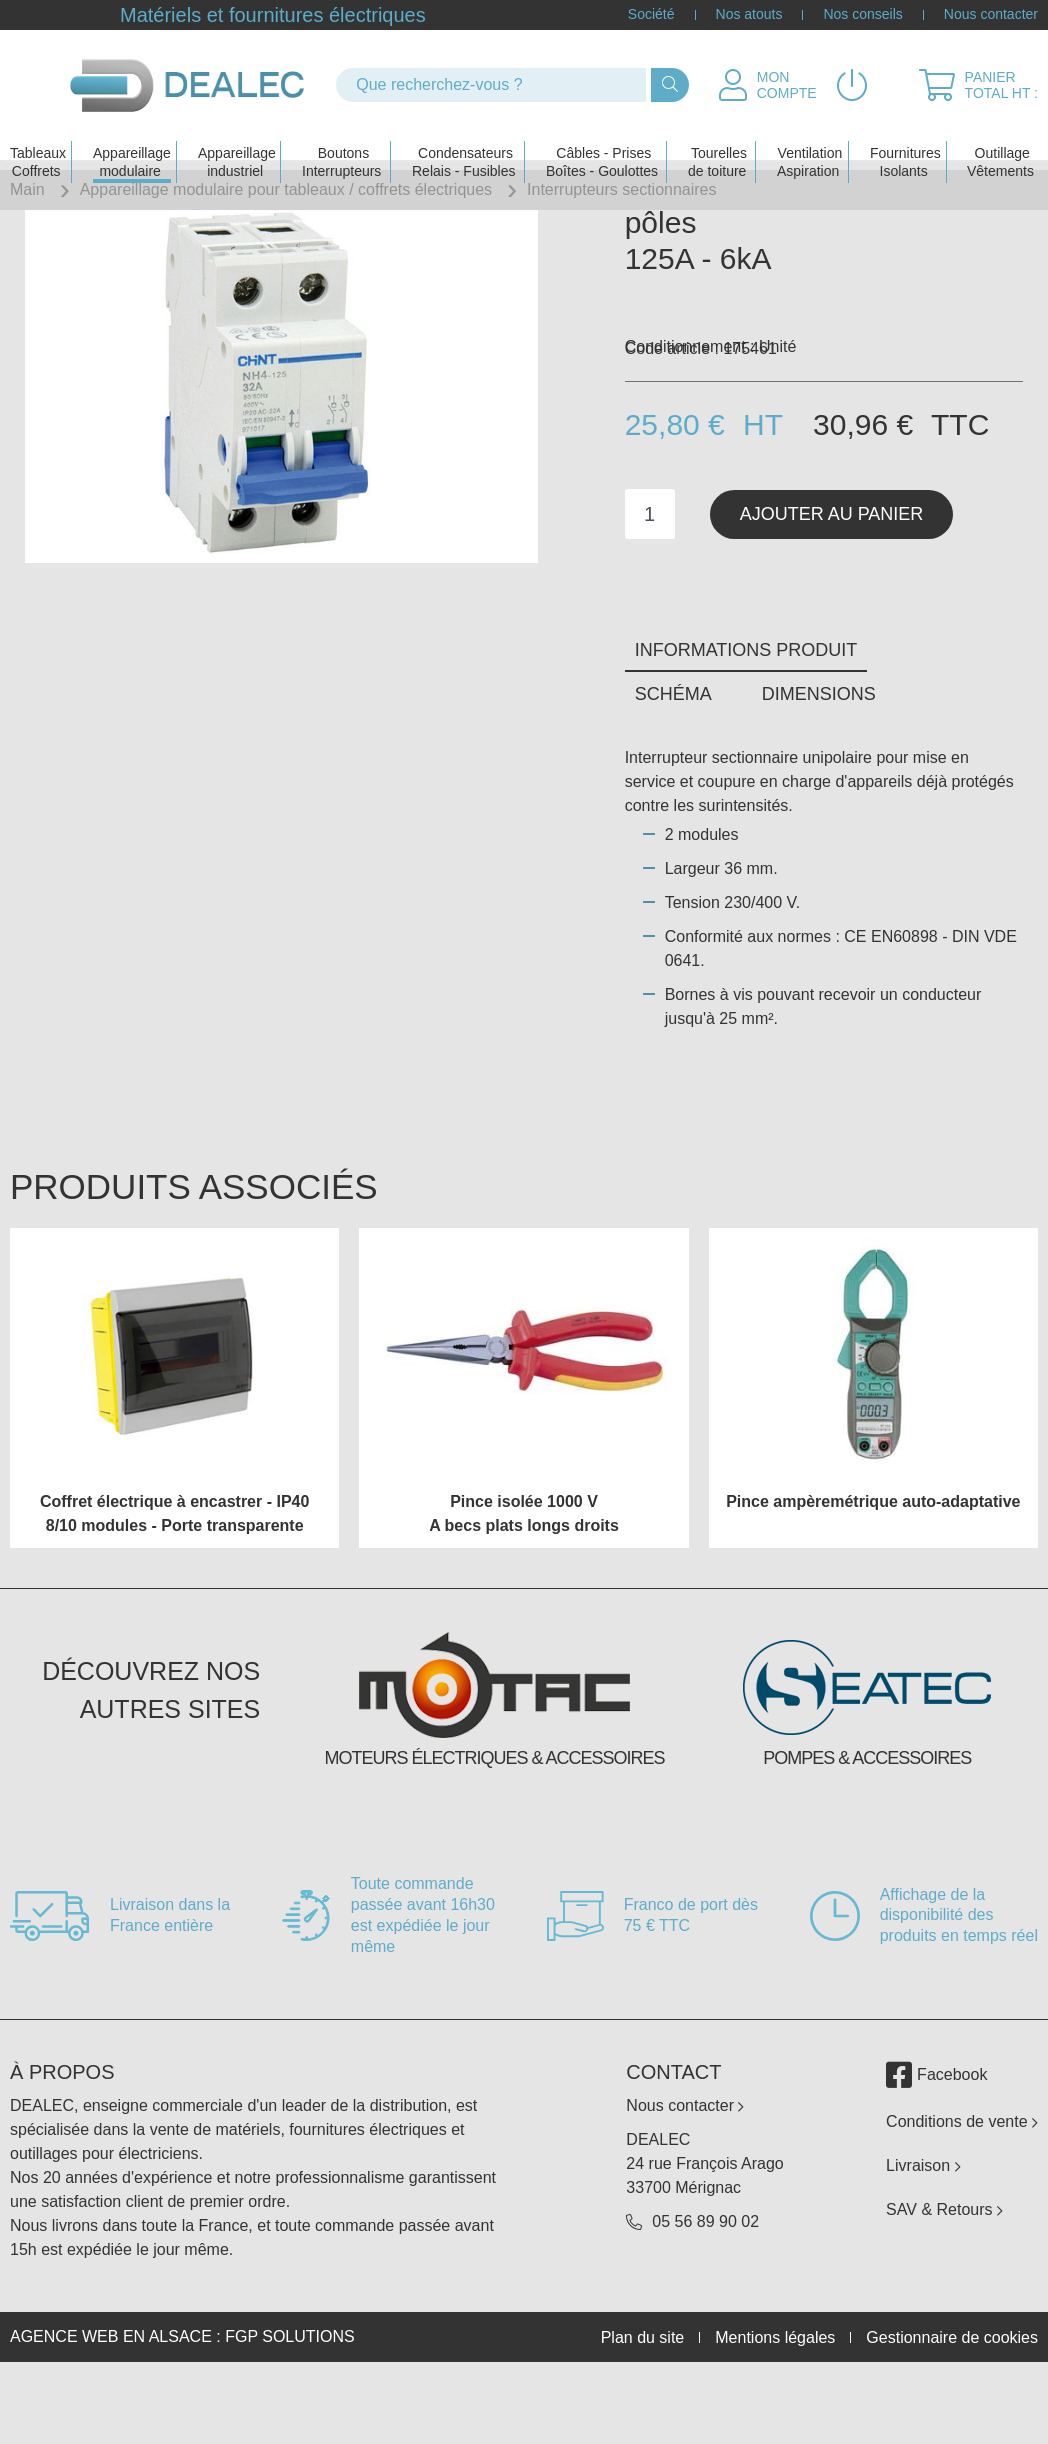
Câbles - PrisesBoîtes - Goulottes (602, 136)
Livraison (923, 2237)
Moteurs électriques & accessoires (494, 1829)
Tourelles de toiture (717, 136)
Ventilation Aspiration (809, 136)
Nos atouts (749, 15)
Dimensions (819, 765)
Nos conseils (862, 15)
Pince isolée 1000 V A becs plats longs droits (524, 1584)
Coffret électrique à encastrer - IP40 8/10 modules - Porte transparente (174, 1584)
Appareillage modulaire (132, 136)
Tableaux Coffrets (38, 136)
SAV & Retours (944, 2281)
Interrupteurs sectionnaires (621, 189)
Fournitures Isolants (905, 136)
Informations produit (746, 722)
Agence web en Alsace (111, 2408)
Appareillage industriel (237, 136)
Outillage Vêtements (1000, 136)
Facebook (936, 2147)
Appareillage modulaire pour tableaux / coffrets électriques (286, 189)
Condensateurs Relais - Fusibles (463, 136)
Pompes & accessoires (867, 1829)
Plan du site (643, 2408)
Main (27, 189)
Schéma (673, 765)
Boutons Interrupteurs (341, 136)
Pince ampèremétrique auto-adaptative (873, 1572)
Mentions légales (775, 2408)
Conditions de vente (962, 2193)
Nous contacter (991, 15)
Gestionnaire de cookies (952, 2408)
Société (651, 15)
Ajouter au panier (832, 585)
